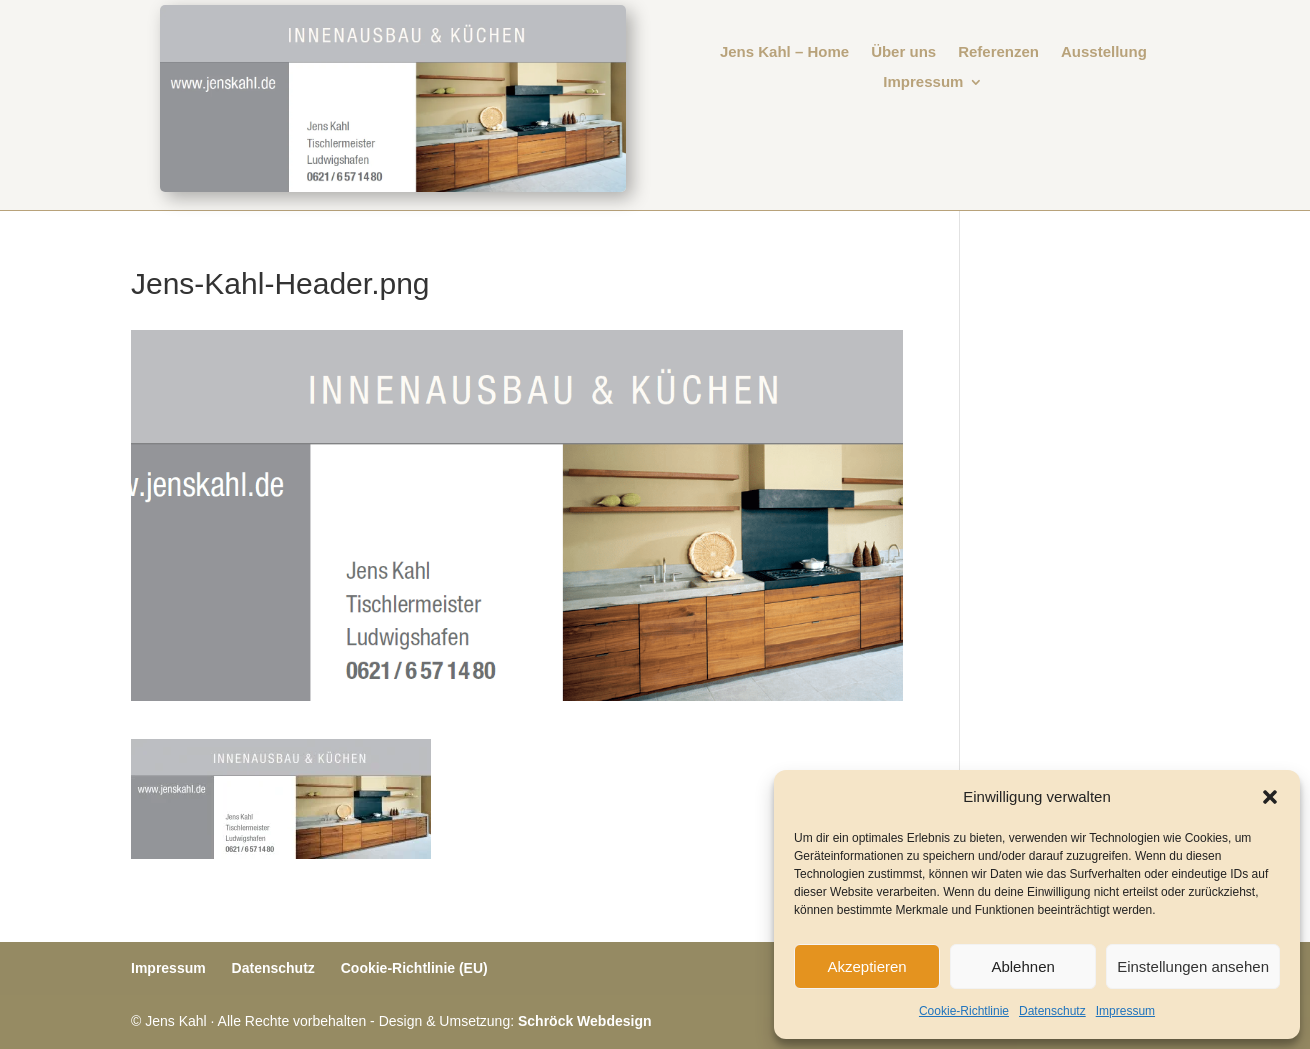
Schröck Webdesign (585, 1021)
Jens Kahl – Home (784, 52)
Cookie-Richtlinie (964, 1011)
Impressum (1125, 1011)
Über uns (903, 52)
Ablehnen (1022, 966)
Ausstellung (1104, 52)
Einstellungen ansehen (1193, 966)
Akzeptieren (866, 966)
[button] (1270, 797)
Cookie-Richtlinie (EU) (414, 968)
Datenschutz (1052, 1011)
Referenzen (998, 52)
